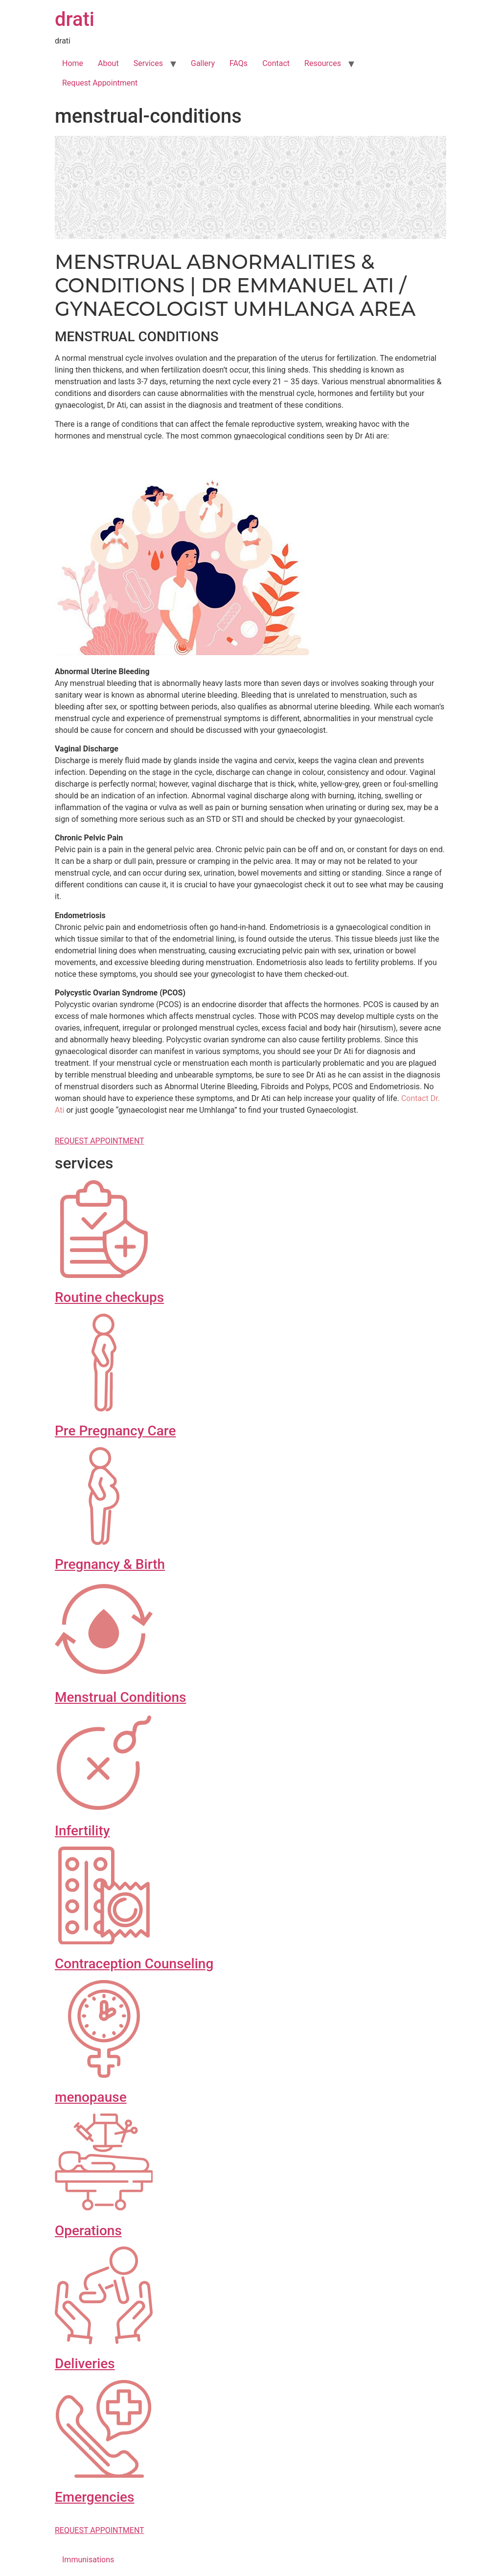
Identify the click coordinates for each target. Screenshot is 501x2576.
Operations (88, 2231)
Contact (276, 63)
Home (72, 63)
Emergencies (94, 2497)
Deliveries (85, 2364)
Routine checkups (109, 1297)
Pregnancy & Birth (110, 1564)
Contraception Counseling (134, 1964)
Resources (322, 63)
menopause (91, 2097)
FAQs (238, 63)
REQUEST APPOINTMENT (99, 1140)
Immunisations (88, 2559)
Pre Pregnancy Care (115, 1431)
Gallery (203, 63)
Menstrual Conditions (120, 1697)
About (108, 63)
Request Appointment (99, 83)
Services (148, 63)
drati (74, 19)
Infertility (82, 1831)
